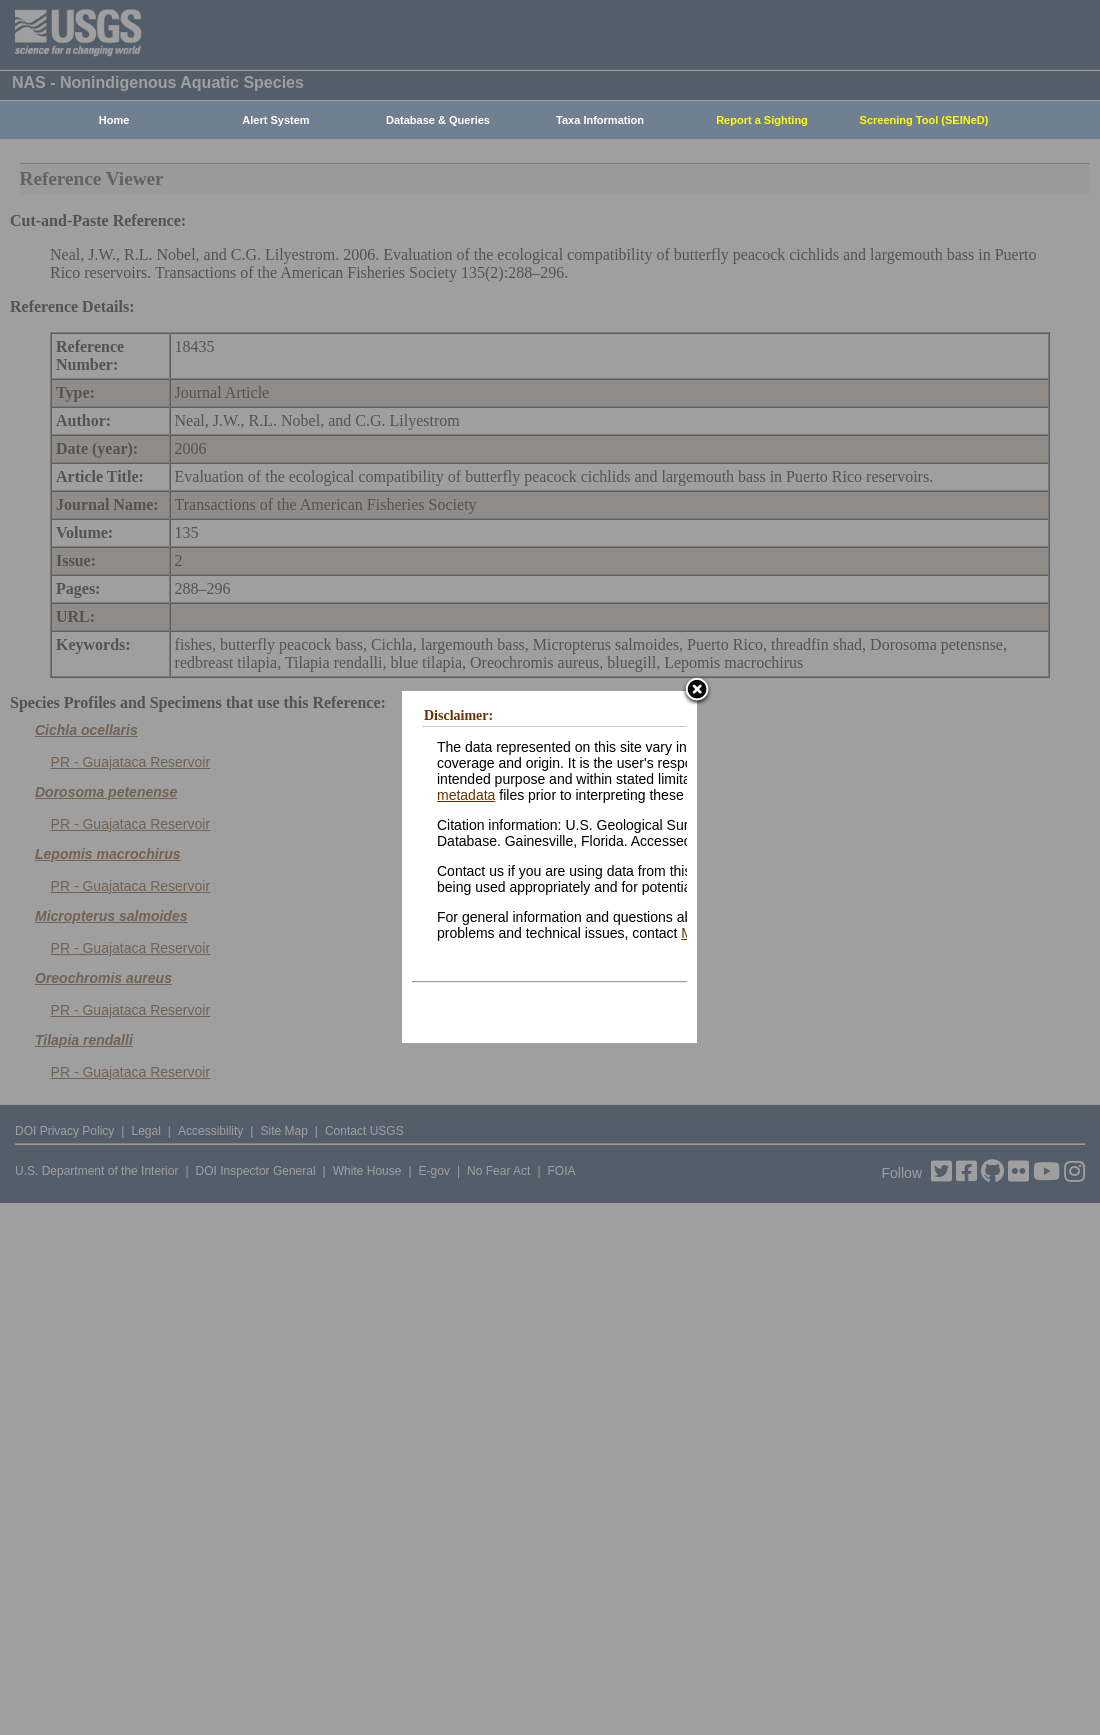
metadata (466, 795)
